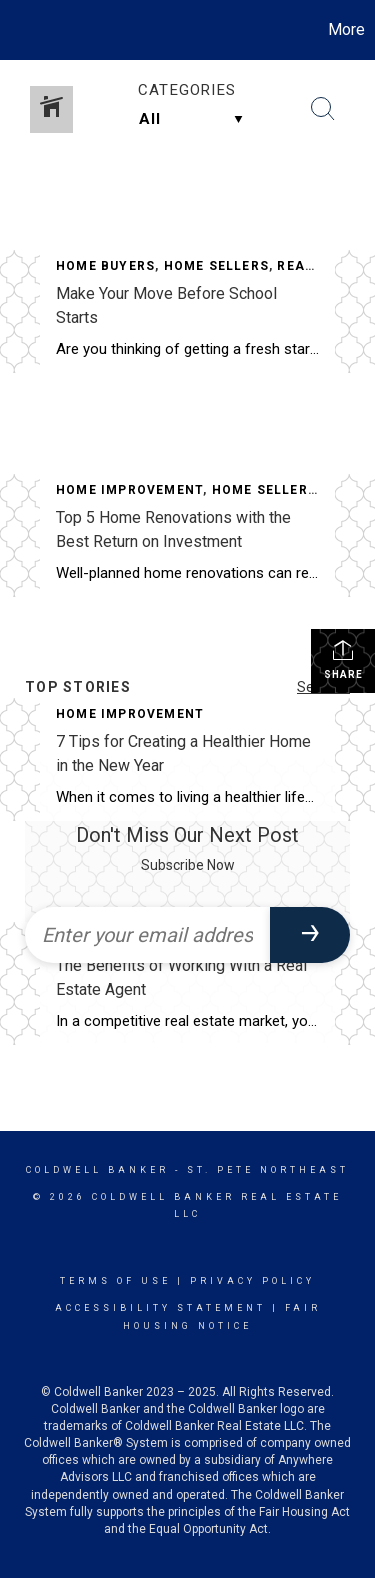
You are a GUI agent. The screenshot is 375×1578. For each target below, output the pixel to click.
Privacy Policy (252, 1281)
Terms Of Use (115, 1281)
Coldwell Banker (97, 1170)
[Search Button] (323, 109)
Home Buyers (105, 266)
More (346, 29)
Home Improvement (129, 490)
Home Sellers (216, 266)
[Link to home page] (18, 30)
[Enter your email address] (147, 935)
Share (343, 659)
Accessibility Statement (160, 1308)
